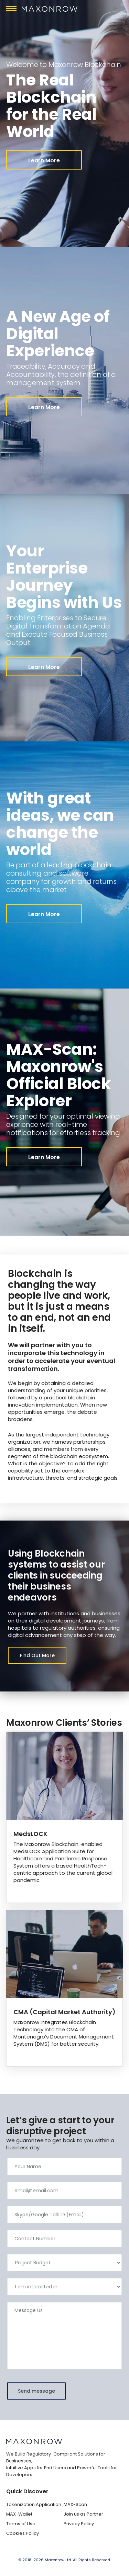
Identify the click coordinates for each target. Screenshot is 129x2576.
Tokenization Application (33, 2504)
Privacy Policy (79, 2523)
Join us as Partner (83, 2514)
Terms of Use (20, 2523)
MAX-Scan (75, 2504)
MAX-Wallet (19, 2514)
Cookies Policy (22, 2533)
